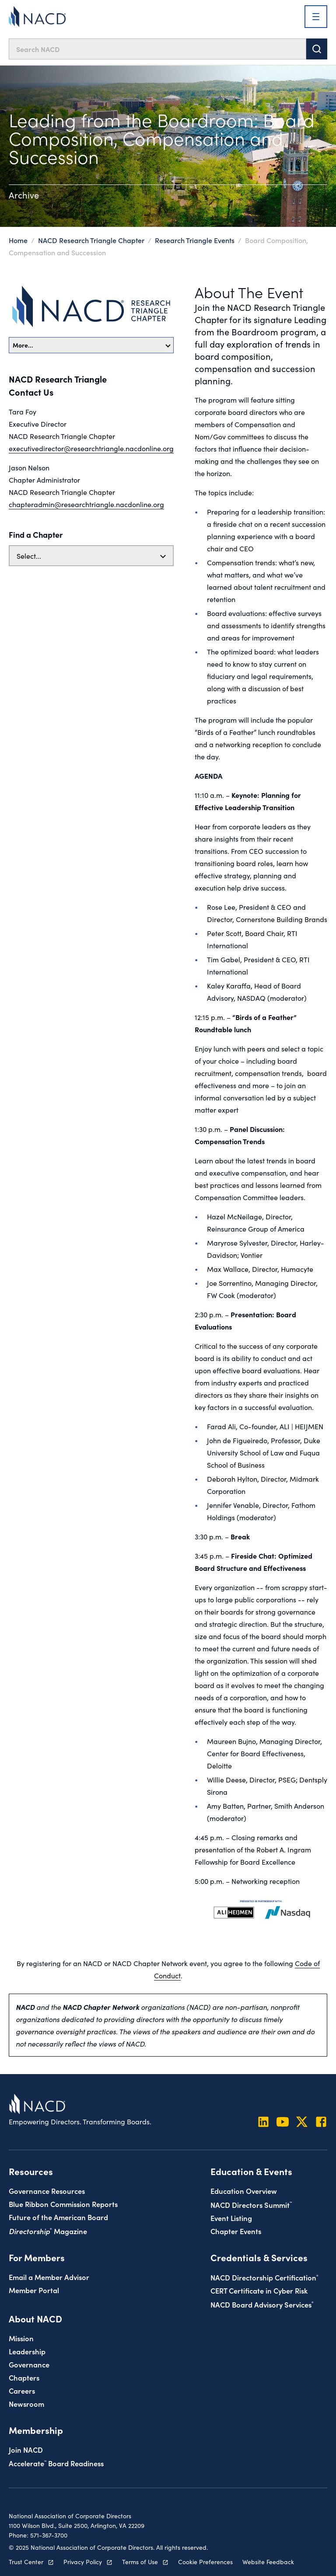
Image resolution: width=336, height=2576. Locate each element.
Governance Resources (47, 2191)
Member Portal (34, 2290)
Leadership (27, 2351)
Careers (22, 2390)
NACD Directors (251, 2205)
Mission (21, 2338)
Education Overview (243, 2191)
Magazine (48, 2231)
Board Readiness (56, 2463)
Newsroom (26, 2403)
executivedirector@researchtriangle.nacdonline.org (91, 448)
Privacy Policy (82, 2561)
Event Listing (231, 2218)
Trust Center (26, 2561)
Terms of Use (140, 2561)
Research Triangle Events (194, 240)
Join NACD (26, 2449)
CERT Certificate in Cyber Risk (259, 2290)
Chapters (24, 2377)
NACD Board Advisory (262, 2304)
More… (92, 345)
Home (18, 240)
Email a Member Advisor (49, 2277)
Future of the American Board (58, 2217)
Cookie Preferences (205, 2561)
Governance (29, 2364)
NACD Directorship (264, 2277)
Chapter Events (235, 2231)
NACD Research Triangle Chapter (92, 240)
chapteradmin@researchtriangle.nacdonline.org (86, 504)
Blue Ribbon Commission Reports (63, 2204)
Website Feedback (268, 2561)
